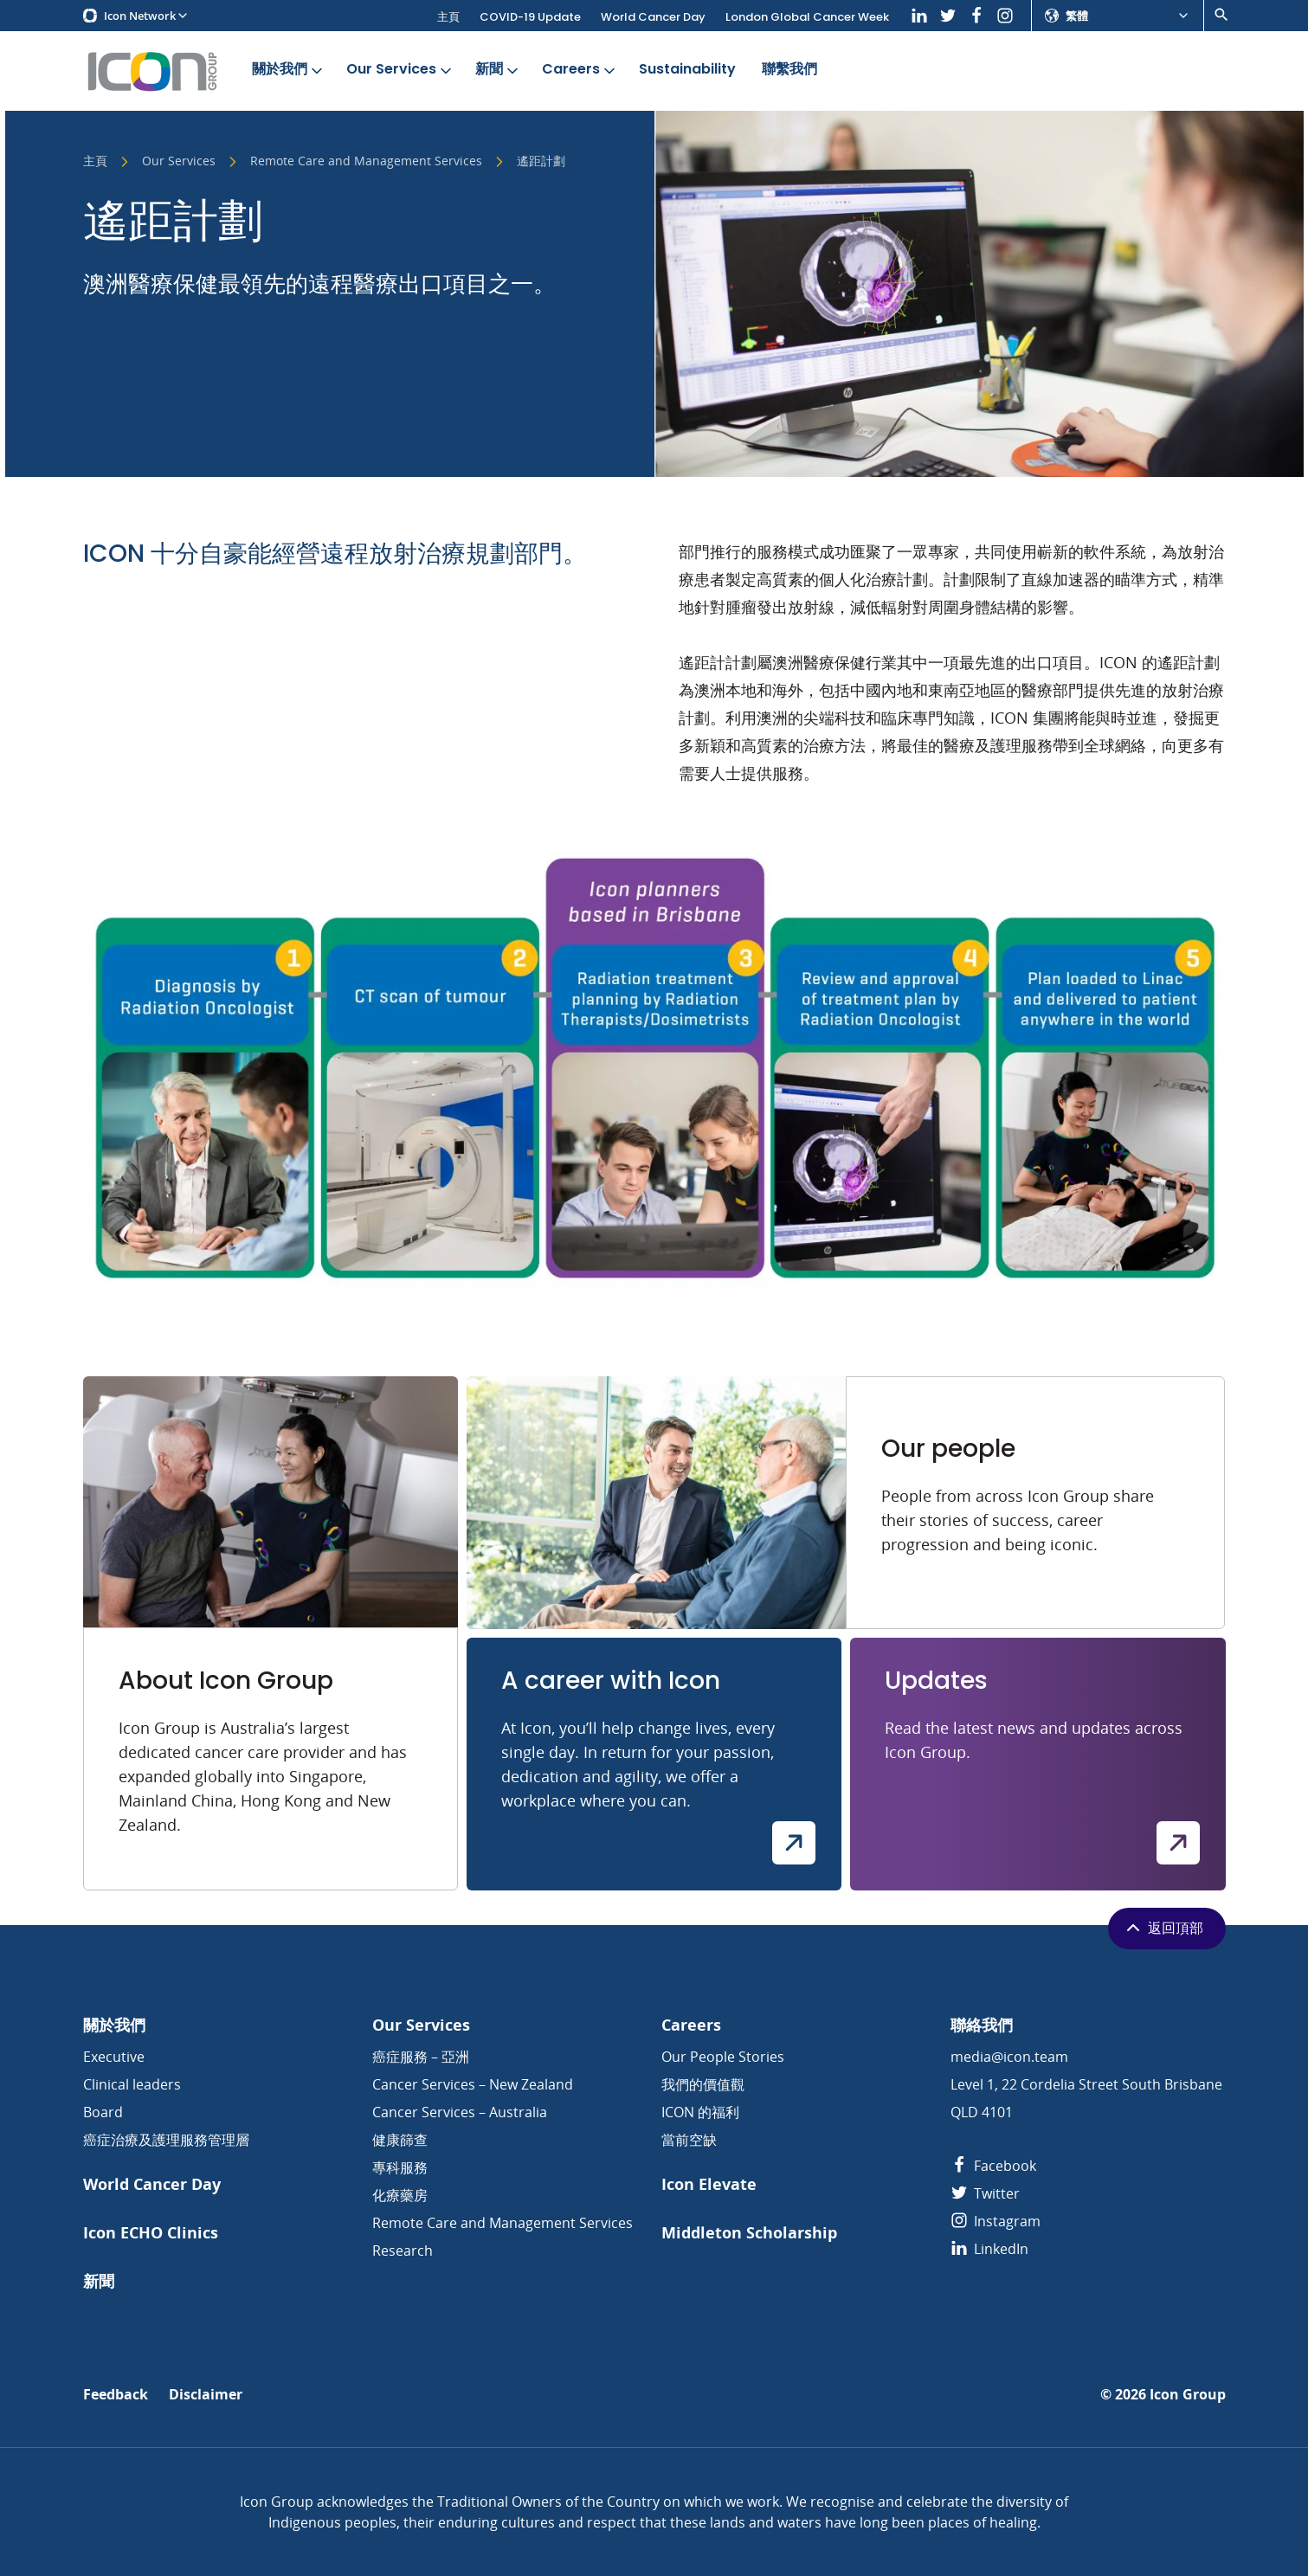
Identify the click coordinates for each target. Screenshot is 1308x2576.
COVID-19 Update (530, 17)
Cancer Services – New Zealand (472, 2084)
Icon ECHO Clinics (150, 2233)
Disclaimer (205, 2395)
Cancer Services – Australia (459, 2112)
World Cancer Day (653, 17)
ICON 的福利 (700, 2112)
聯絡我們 (981, 2025)
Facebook (993, 2165)
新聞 (498, 69)
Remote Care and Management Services (366, 162)
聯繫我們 (789, 69)
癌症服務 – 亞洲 (420, 2056)
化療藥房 (400, 2195)
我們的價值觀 (702, 2084)
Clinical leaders (132, 2084)
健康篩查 (400, 2139)
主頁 (448, 17)
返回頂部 (1163, 1927)
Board (103, 2112)
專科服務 (400, 2167)
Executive (114, 2056)
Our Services (400, 69)
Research (402, 2250)
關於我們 (288, 69)
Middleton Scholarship (749, 2233)
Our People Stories (722, 2056)
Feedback (115, 2395)
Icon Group (1188, 2395)
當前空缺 (689, 2139)
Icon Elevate (709, 2184)
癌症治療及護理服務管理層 (166, 2139)
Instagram (995, 2221)
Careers (580, 69)
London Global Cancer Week (807, 17)
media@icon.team (1009, 2056)
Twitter (985, 2193)
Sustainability (687, 69)
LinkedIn (989, 2248)
